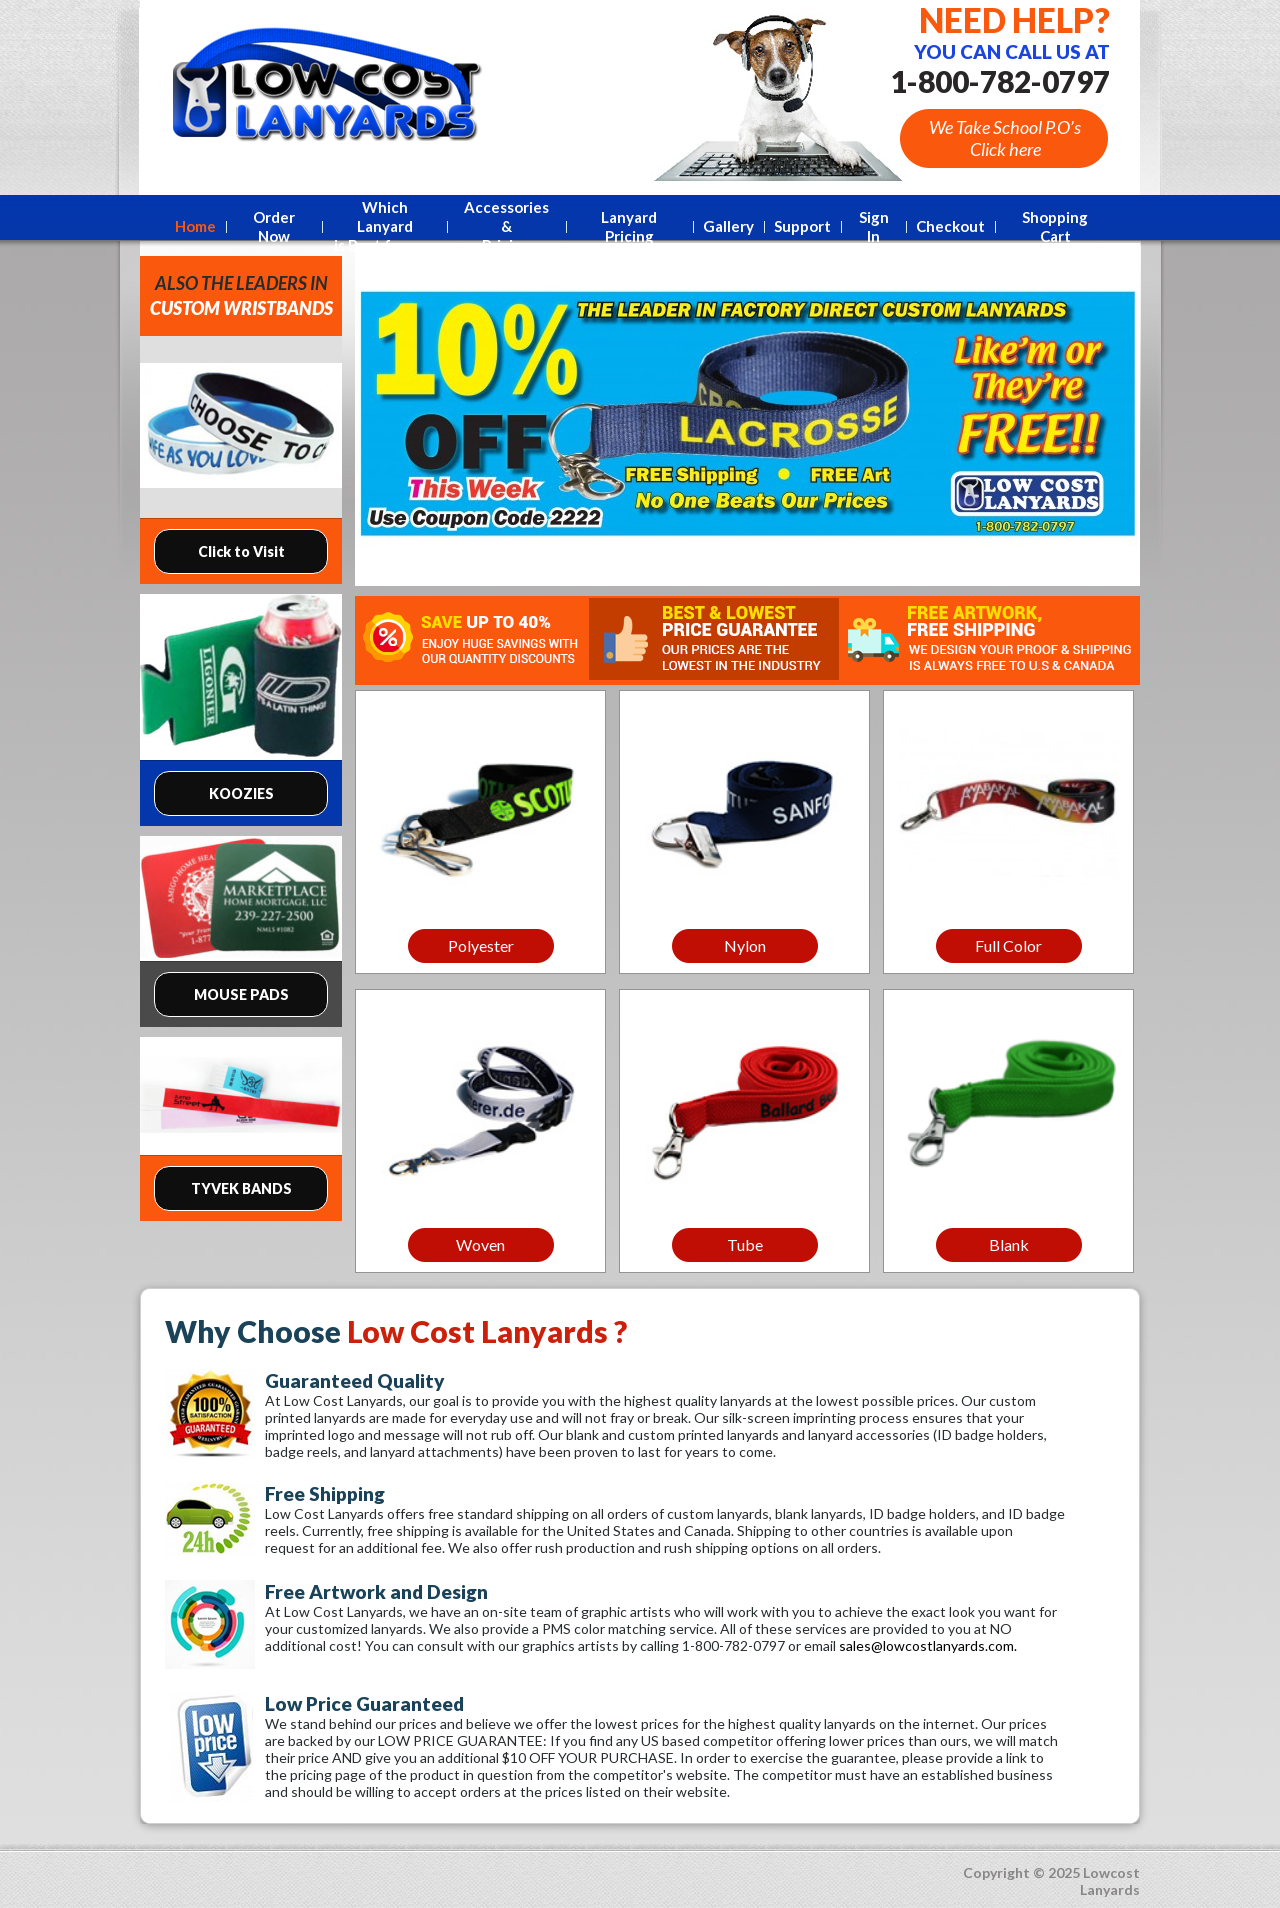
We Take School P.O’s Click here (1005, 138)
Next (1117, 421)
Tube (745, 1244)
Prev (377, 421)
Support (802, 226)
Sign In (874, 226)
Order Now (274, 226)
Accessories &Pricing (506, 226)
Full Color (1008, 945)
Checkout (950, 226)
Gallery (728, 226)
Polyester (481, 945)
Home (195, 226)
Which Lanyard (384, 226)
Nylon (745, 945)
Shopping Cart (1055, 226)
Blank (1009, 1244)
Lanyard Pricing (629, 226)
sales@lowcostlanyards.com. (928, 1645)
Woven (480, 1244)
